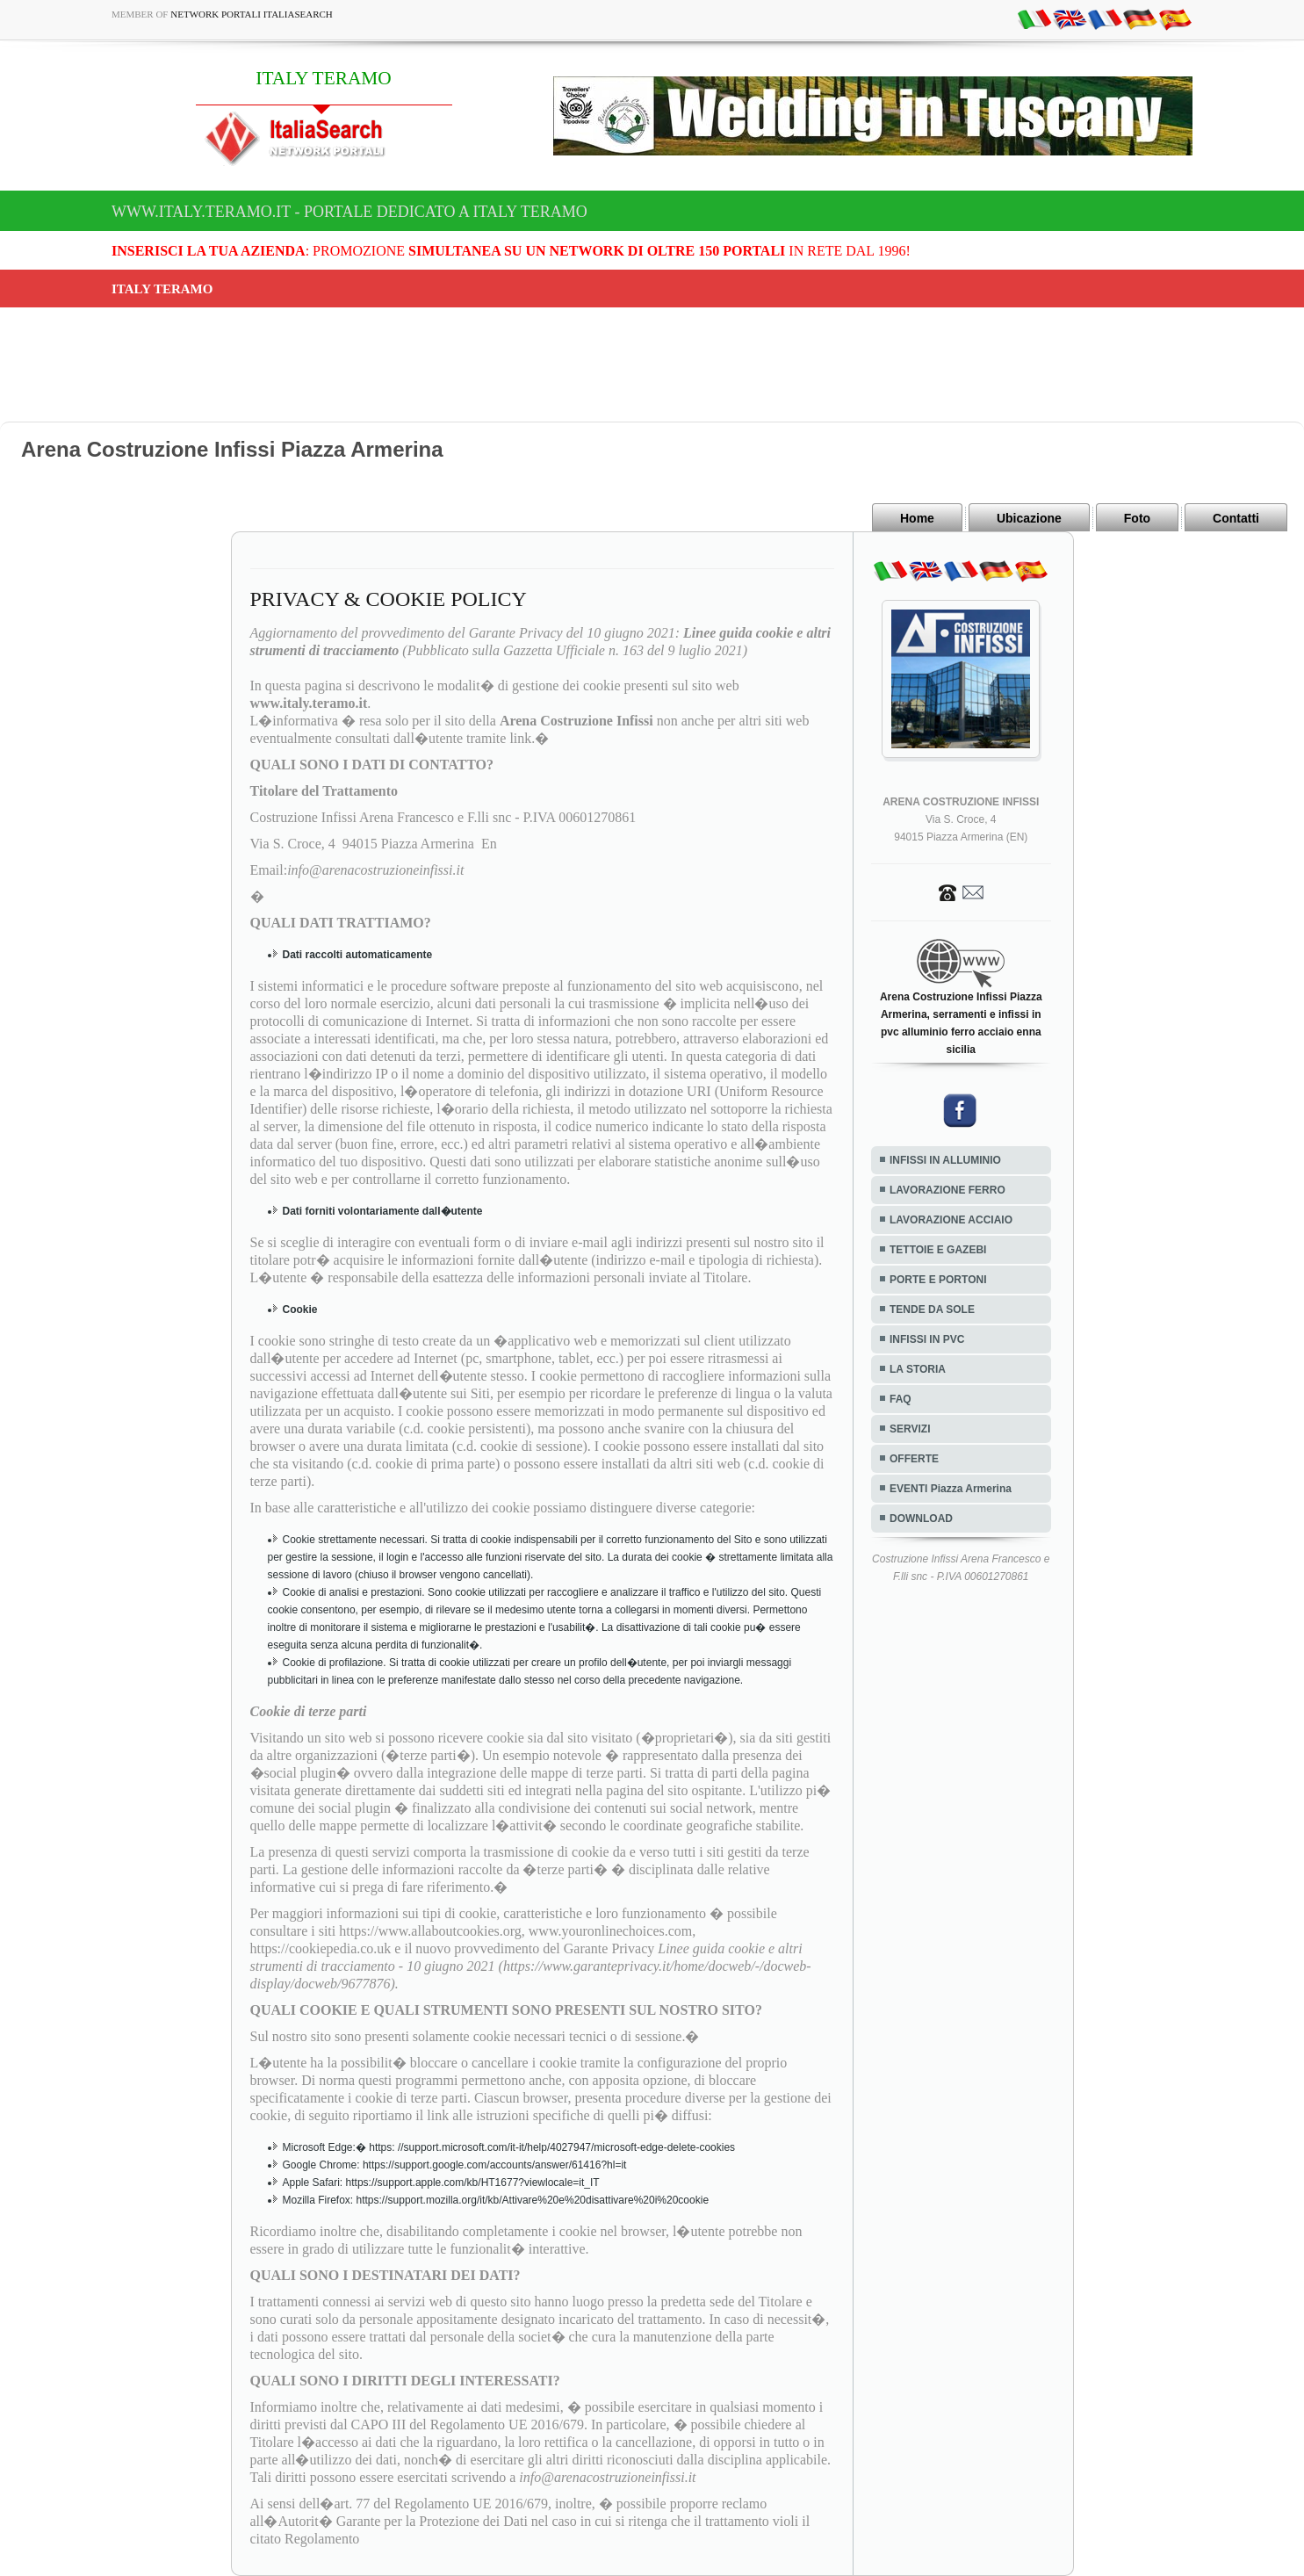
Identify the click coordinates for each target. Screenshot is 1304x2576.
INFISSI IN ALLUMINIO (945, 1160)
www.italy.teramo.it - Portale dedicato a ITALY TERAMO (349, 211)
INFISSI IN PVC (927, 1339)
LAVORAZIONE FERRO (947, 1190)
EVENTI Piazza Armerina (951, 1489)
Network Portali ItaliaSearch (251, 14)
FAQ (900, 1399)
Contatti (1236, 518)
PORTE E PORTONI (938, 1280)
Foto (1137, 518)
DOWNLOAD (921, 1518)
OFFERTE (914, 1459)
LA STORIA (918, 1369)
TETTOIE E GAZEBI (938, 1250)
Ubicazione (1029, 518)
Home (917, 518)
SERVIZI (910, 1429)
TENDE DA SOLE (932, 1309)
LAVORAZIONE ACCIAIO (951, 1220)
